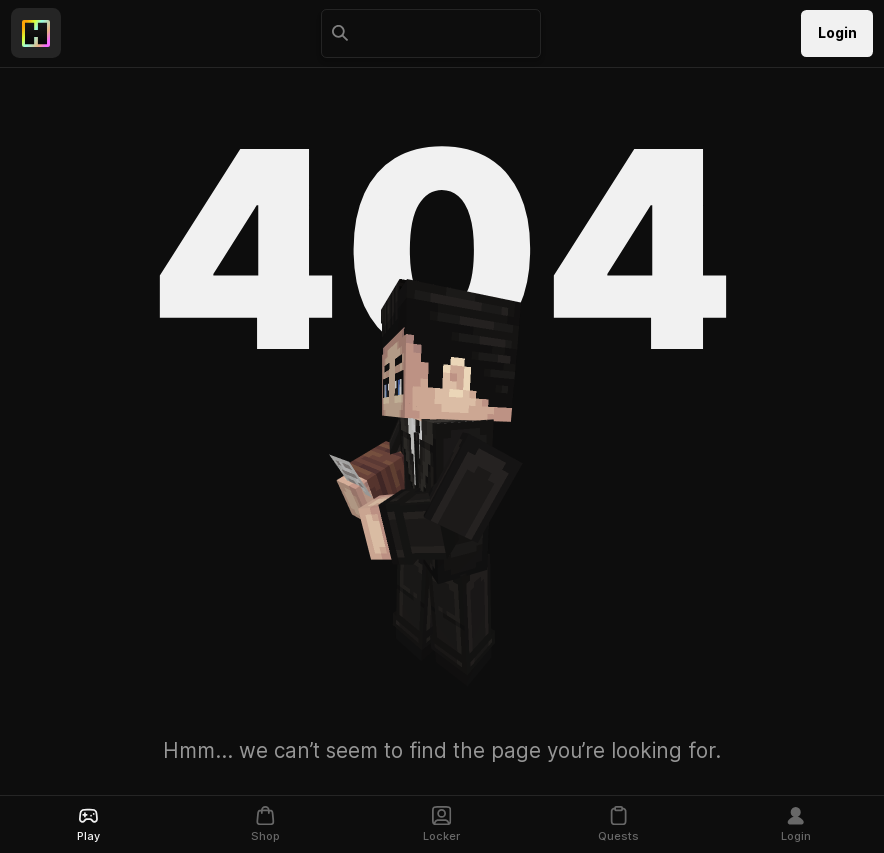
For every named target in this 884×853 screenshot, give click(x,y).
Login (837, 33)
